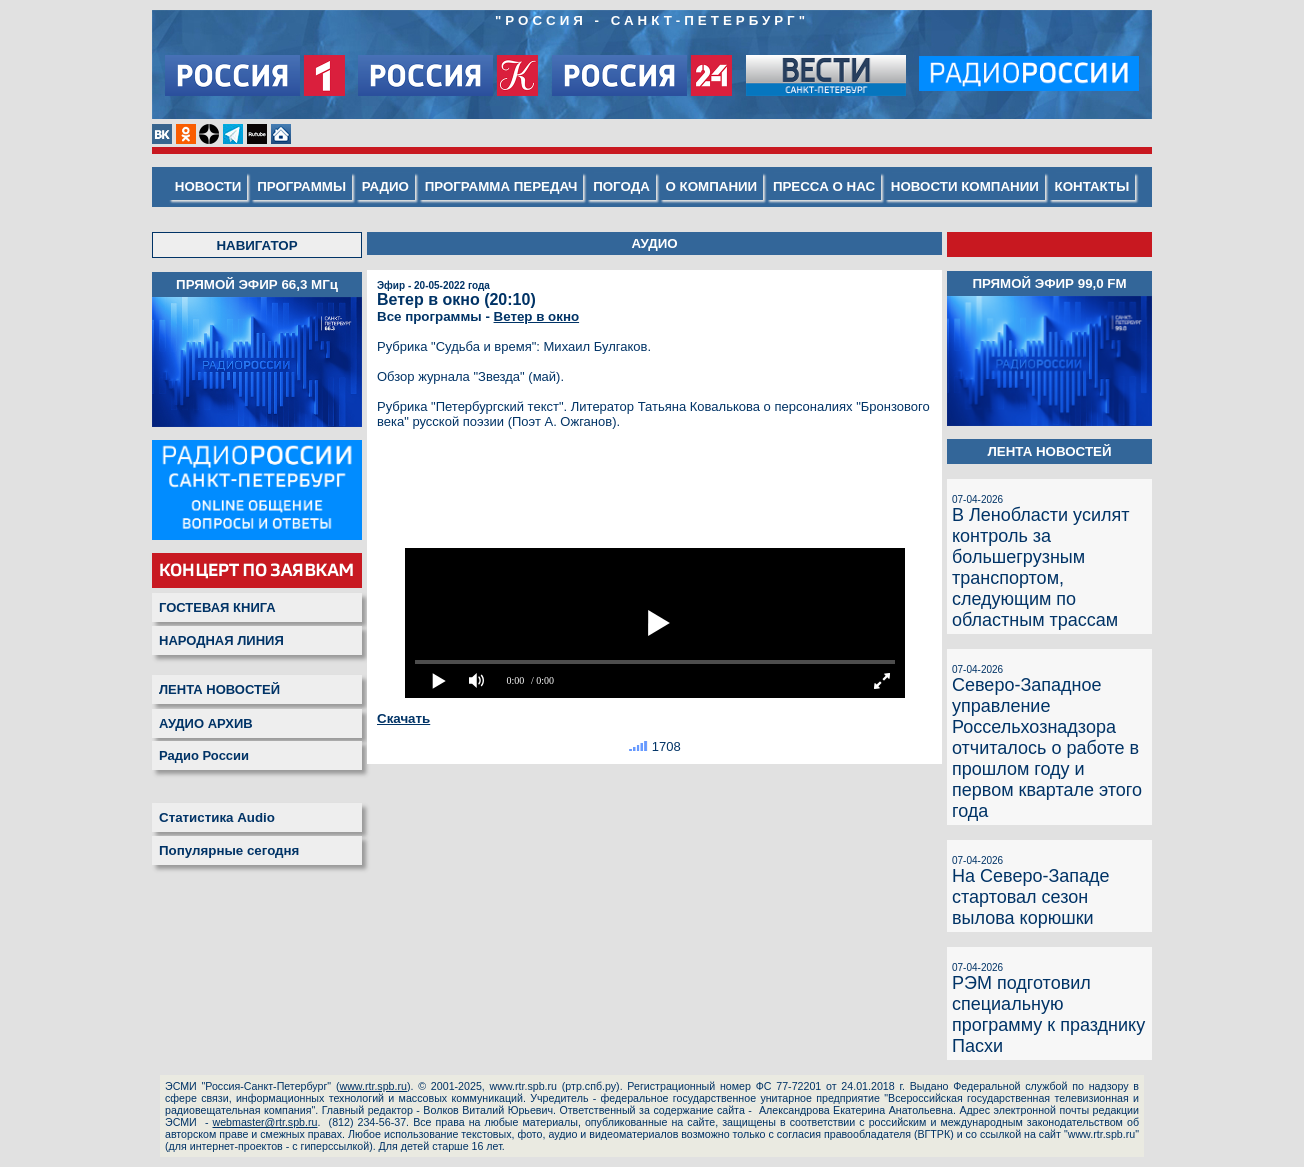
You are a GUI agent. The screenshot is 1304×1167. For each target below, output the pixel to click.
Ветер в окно (537, 316)
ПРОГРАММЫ (301, 186)
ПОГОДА (621, 186)
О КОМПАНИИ (712, 186)
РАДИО (385, 186)
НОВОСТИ (208, 186)
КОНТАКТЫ (1092, 186)
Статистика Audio (217, 817)
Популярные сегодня (229, 850)
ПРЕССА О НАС (824, 186)
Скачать (403, 718)
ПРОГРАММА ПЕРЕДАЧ (501, 186)
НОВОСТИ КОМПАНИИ (965, 186)
